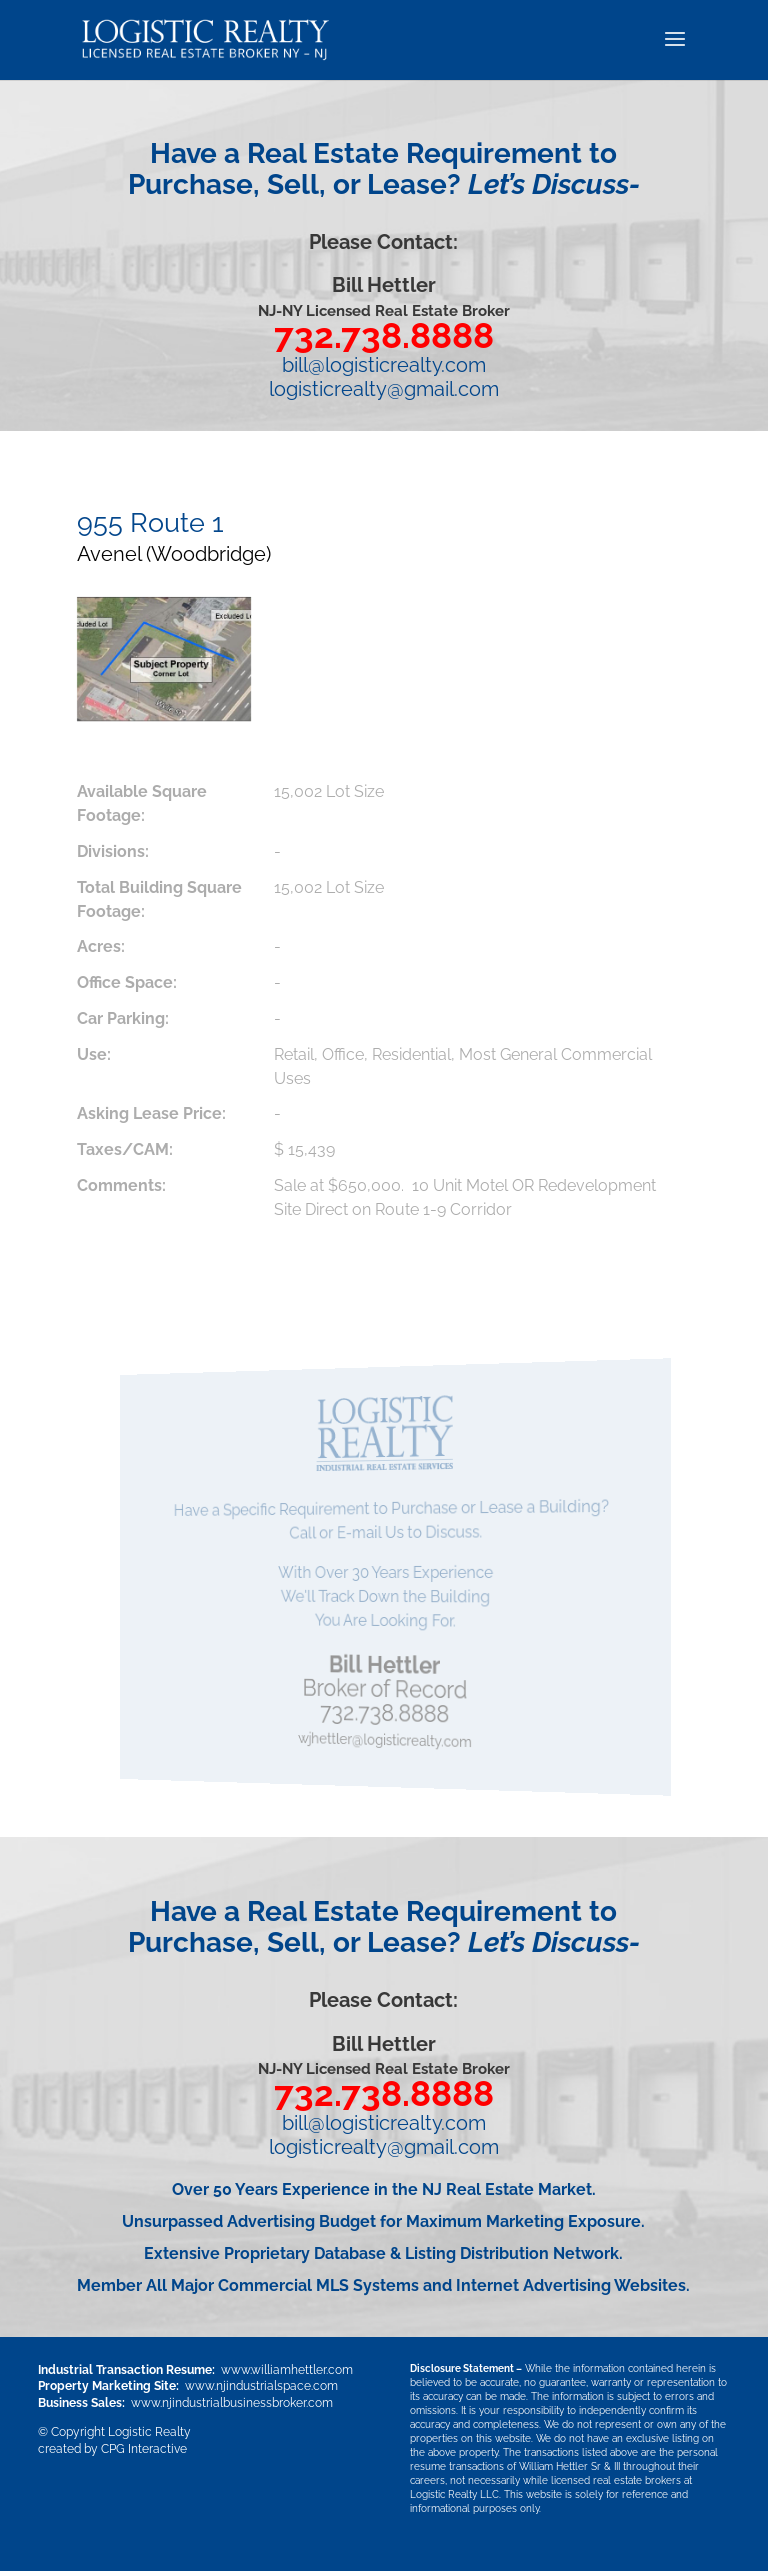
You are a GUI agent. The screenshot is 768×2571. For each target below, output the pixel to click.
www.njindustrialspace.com (261, 2386)
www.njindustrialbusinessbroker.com (232, 2403)
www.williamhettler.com (287, 2370)
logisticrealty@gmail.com (384, 389)
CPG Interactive (144, 2449)
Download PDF (168, 1282)
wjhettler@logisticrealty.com (386, 1740)
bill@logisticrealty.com (384, 365)
